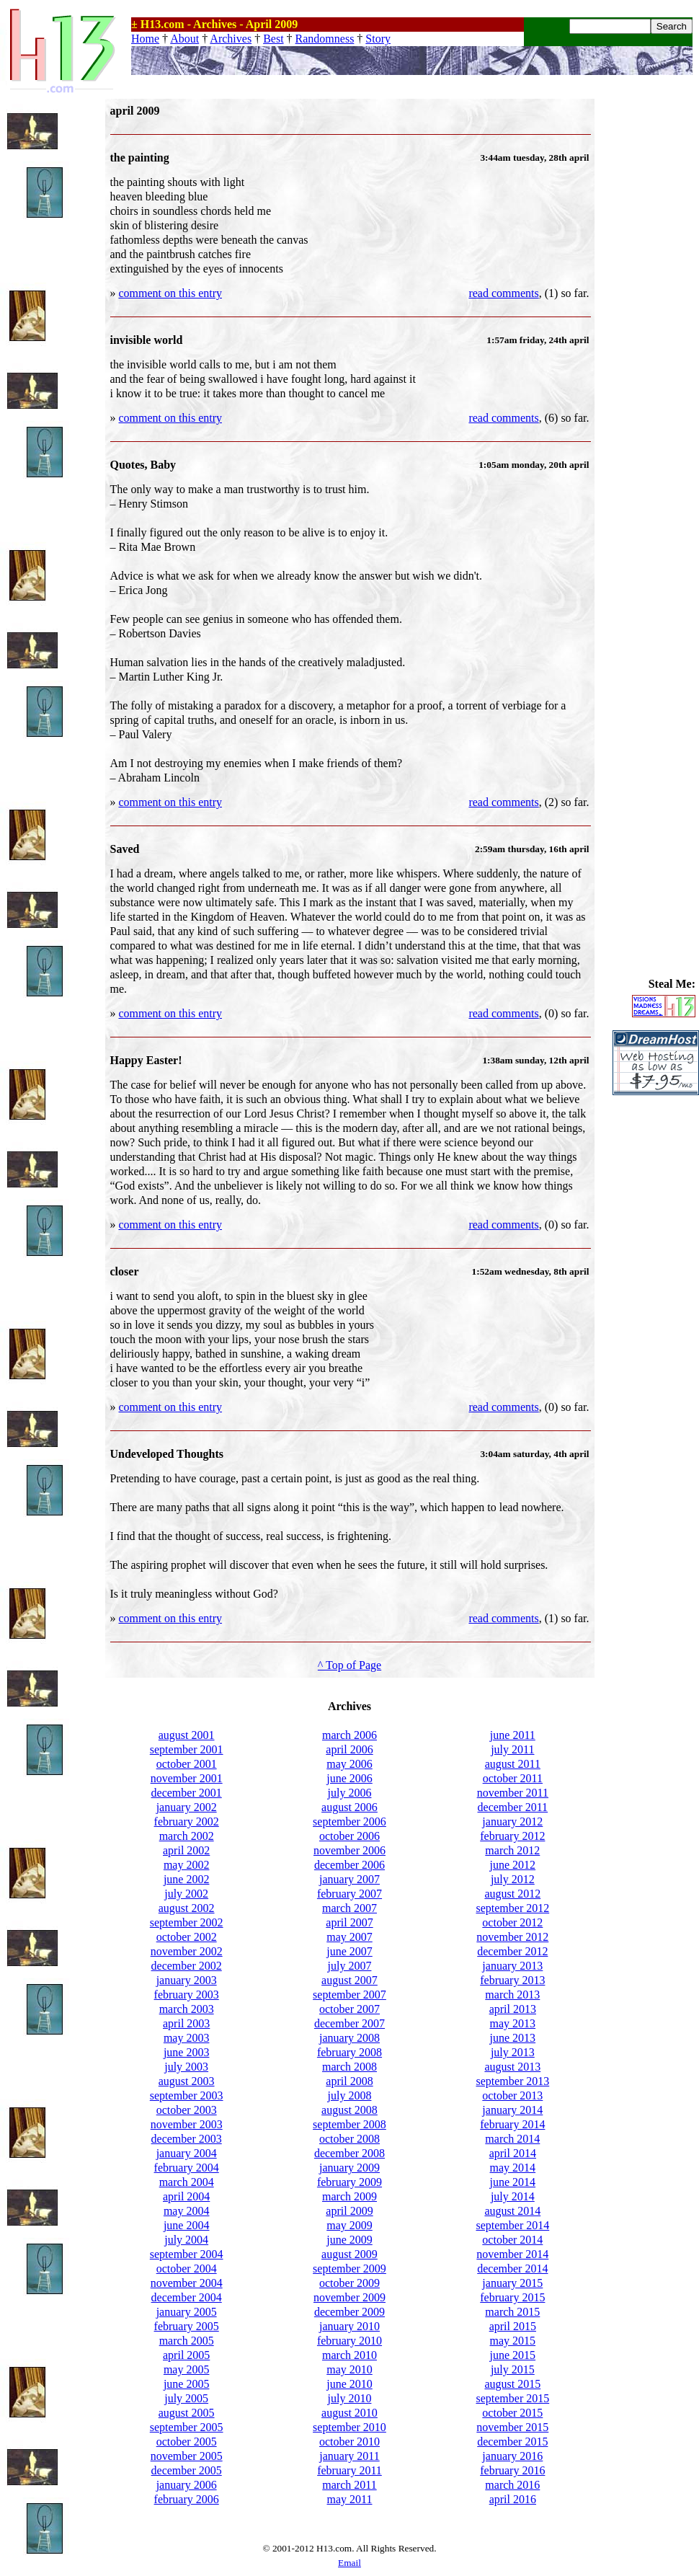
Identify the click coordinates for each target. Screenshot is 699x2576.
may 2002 (187, 1865)
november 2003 (187, 2124)
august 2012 (512, 1893)
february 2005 (186, 2326)
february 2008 (349, 2052)
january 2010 (349, 2326)
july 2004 (186, 2240)
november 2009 (349, 2297)
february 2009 (349, 2182)
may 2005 (187, 2369)
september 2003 (186, 2095)
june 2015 (513, 2355)
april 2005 (186, 2355)
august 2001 (187, 1735)
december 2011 (513, 1807)
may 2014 (513, 2167)
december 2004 (186, 2297)
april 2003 (186, 2023)
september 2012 (512, 1908)
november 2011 (512, 1793)
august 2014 (512, 2211)
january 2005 (186, 2312)
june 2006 (349, 1778)
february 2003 (186, 1994)
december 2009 (349, 2312)
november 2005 (187, 2456)
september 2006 (349, 1821)
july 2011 (512, 1749)
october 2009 (349, 2283)
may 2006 (349, 1764)
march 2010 (349, 2355)
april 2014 (512, 2153)
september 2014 (512, 2225)
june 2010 (349, 2384)
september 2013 (512, 2081)
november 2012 (512, 1937)
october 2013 (512, 2095)
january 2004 (186, 2153)
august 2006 (349, 1807)
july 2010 (350, 2398)
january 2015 (512, 2283)
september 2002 (186, 1922)
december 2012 (512, 1951)
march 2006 (349, 1735)
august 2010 (349, 2413)
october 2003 (186, 2110)
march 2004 (186, 2182)
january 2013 (512, 1966)
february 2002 (186, 1821)
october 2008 (349, 2139)
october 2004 (186, 2268)
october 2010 (349, 2441)
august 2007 (349, 1980)
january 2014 (512, 2110)
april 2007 (349, 1922)
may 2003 (187, 2038)
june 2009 (349, 2240)
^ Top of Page (349, 1665)
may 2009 (349, 2225)
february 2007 (349, 1893)
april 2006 (349, 1749)
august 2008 (349, 2110)
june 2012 (513, 1865)
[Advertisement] (656, 315)
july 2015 (513, 2369)
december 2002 (186, 1966)
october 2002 (186, 1937)
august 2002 (187, 1908)
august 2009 (349, 2254)
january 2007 (349, 1879)
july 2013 (513, 2052)
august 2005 (187, 2413)
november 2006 (349, 1850)
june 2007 (349, 1951)
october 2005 (186, 2441)
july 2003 (186, 2067)
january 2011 (349, 2456)
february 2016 (512, 2470)
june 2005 (187, 2384)
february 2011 (349, 2470)
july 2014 (513, 2196)
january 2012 (512, 1821)
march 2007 (349, 1908)
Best (273, 38)
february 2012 (512, 1836)
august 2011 (512, 1764)
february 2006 (186, 2499)
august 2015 (512, 2384)
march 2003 (186, 2009)
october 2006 (349, 1836)
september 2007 (349, 1994)
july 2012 (513, 1879)
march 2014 (512, 2139)
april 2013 (512, 2009)
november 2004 (187, 2283)
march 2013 (512, 1994)
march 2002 (186, 1836)
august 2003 (187, 2081)
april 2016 (512, 2499)
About (184, 38)
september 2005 (186, 2427)
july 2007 (350, 1966)
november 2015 (512, 2427)
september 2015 (512, 2398)
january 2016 (512, 2456)
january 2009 (349, 2167)
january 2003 (186, 1980)
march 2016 (512, 2485)
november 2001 (187, 1778)
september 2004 (186, 2254)
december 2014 (512, 2268)
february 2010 (349, 2340)
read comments (503, 293)
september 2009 (349, 2268)
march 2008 (349, 2067)
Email (349, 2562)
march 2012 (512, 1850)
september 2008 (349, 2124)
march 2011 (349, 2485)
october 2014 (512, 2240)
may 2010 (349, 2369)
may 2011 (350, 2499)
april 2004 (186, 2196)
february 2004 (186, 2167)
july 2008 (350, 2095)
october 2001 (186, 1764)
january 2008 (349, 2038)
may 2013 (513, 2023)
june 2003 (187, 2052)
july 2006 (350, 1793)
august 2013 (512, 2067)
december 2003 (186, 2139)
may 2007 (349, 1937)
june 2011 (512, 1735)
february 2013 (512, 1980)
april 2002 (186, 1850)
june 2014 (513, 2182)
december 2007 (349, 2023)
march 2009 (349, 2196)
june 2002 (187, 1879)
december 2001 (186, 1793)
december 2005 (186, 2470)
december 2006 (349, 1865)
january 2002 (186, 1807)
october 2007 (349, 2009)
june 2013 (513, 2038)
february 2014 (512, 2124)
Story (378, 38)
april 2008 (349, 2081)
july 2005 (186, 2398)
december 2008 (349, 2153)
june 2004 (187, 2225)
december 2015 (512, 2441)
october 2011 (513, 1778)
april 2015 (512, 2326)
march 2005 (186, 2340)
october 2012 (512, 1922)
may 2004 (187, 2211)
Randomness (325, 38)
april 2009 (349, 2211)
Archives (230, 38)
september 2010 (349, 2427)
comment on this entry (171, 293)
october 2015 (512, 2413)
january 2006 (186, 2485)
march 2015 (512, 2312)
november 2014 (512, 2254)
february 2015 (512, 2297)
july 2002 (186, 1893)
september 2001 (186, 1749)
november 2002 (187, 1951)
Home (145, 38)
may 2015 (513, 2340)
